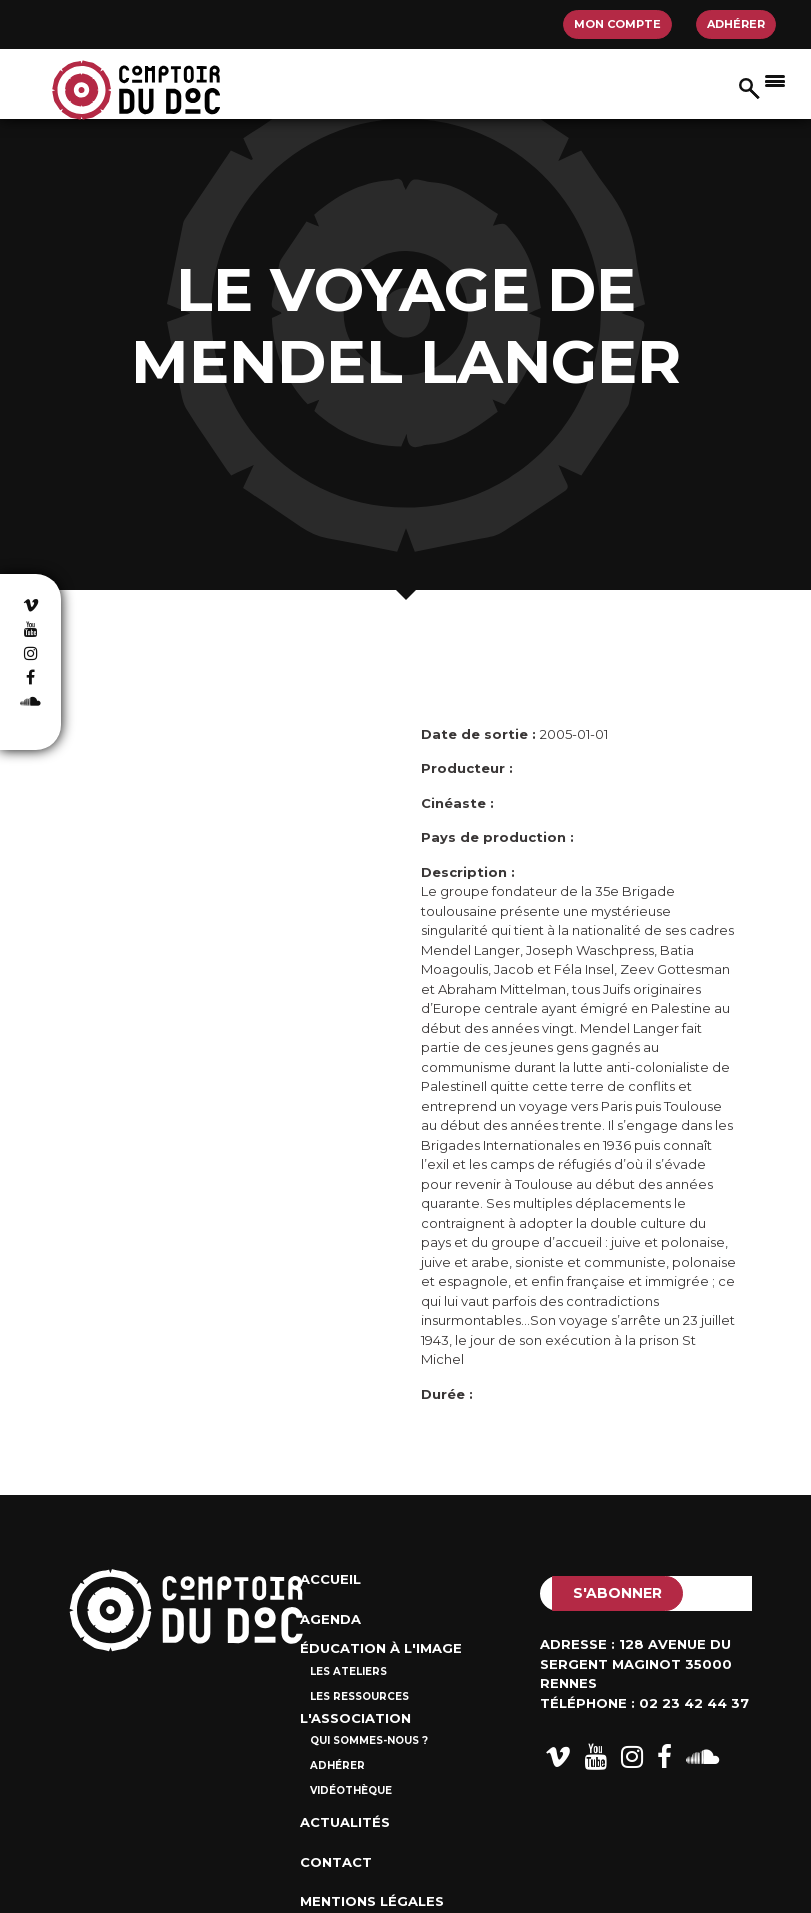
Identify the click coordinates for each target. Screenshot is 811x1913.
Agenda (330, 1619)
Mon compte (617, 24)
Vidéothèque (351, 1790)
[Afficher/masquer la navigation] (775, 80)
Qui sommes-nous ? (369, 1740)
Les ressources (359, 1696)
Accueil (330, 1579)
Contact (336, 1862)
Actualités (345, 1822)
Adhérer (736, 24)
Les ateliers (348, 1671)
